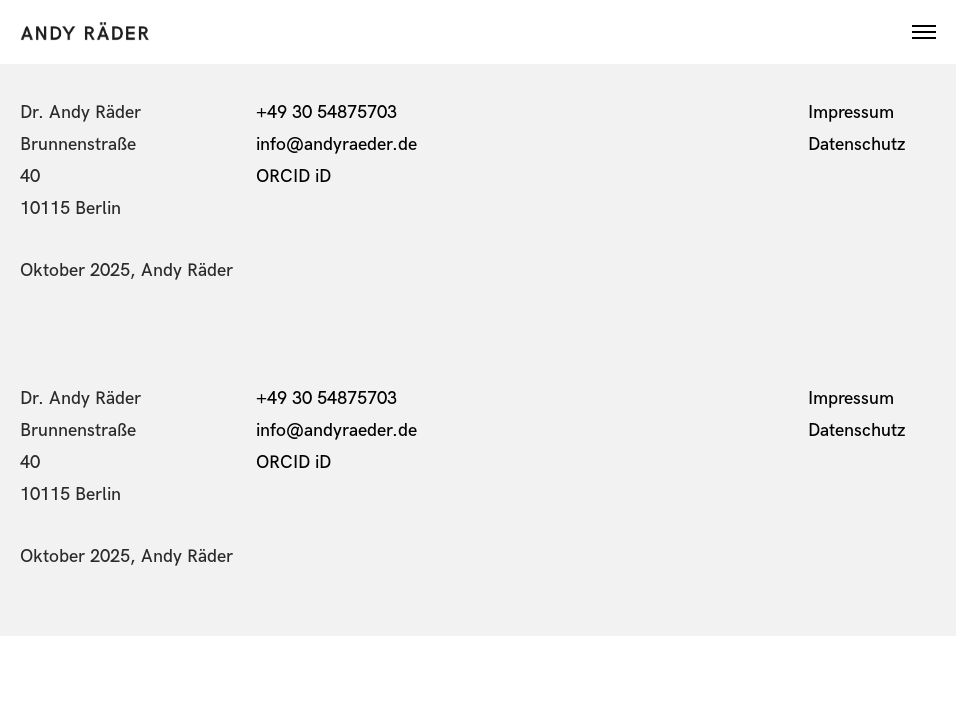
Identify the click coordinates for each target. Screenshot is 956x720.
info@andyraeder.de (336, 144)
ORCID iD (296, 176)
